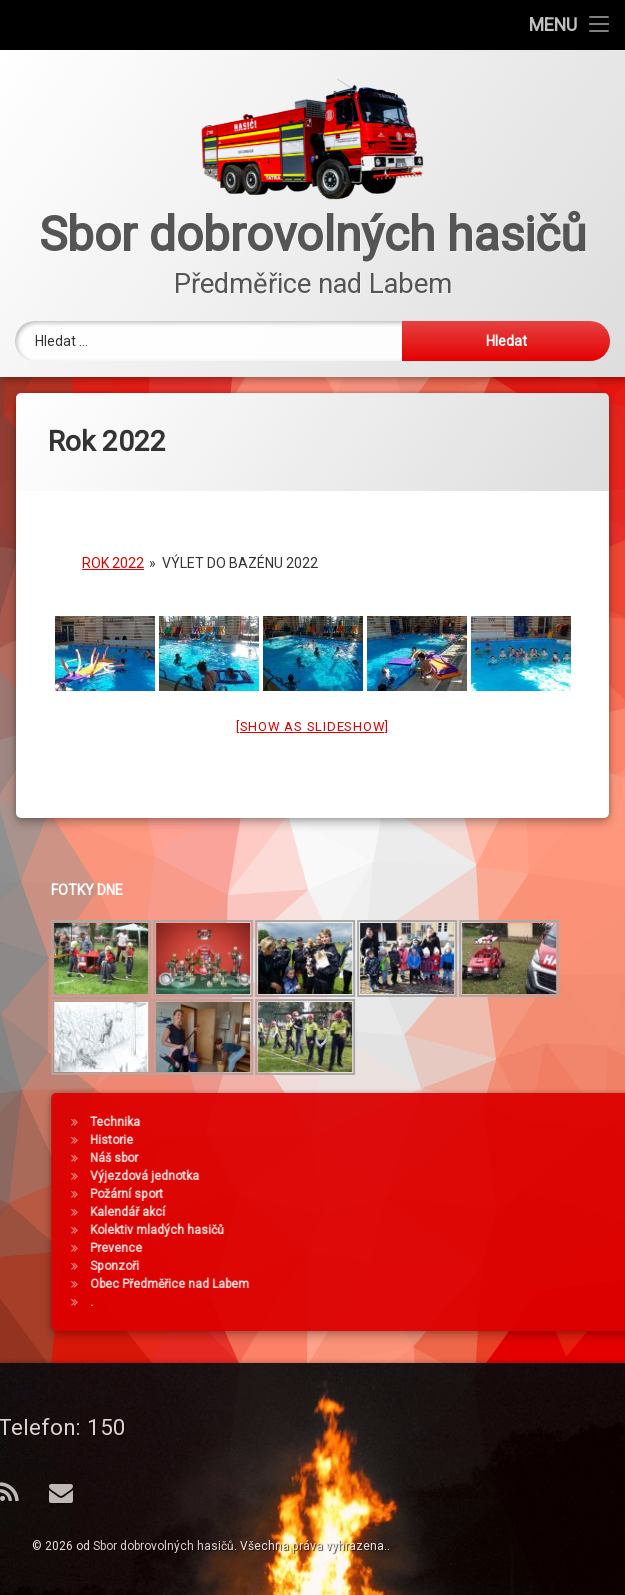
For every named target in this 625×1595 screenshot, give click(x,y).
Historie (405, 1140)
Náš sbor (408, 1158)
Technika (409, 1122)
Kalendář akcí (421, 1212)
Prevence (410, 1248)
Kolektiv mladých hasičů (451, 1230)
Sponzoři (408, 1266)
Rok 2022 (113, 552)
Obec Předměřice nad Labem (463, 1284)
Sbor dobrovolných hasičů (163, 1546)
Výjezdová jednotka (438, 1176)
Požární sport (420, 1194)
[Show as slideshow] (312, 715)
